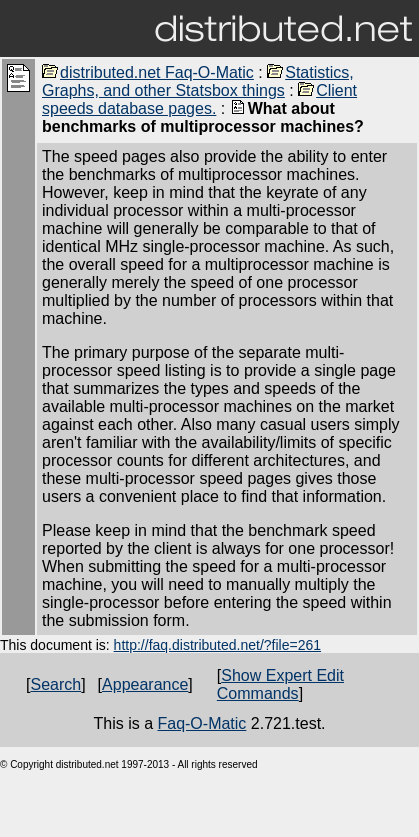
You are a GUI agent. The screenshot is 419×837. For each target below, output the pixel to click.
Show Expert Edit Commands (280, 684)
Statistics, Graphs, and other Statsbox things (198, 81)
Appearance (145, 684)
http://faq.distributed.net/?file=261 (217, 645)
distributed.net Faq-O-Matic (148, 72)
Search (55, 684)
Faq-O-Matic (201, 723)
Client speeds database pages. (199, 99)
